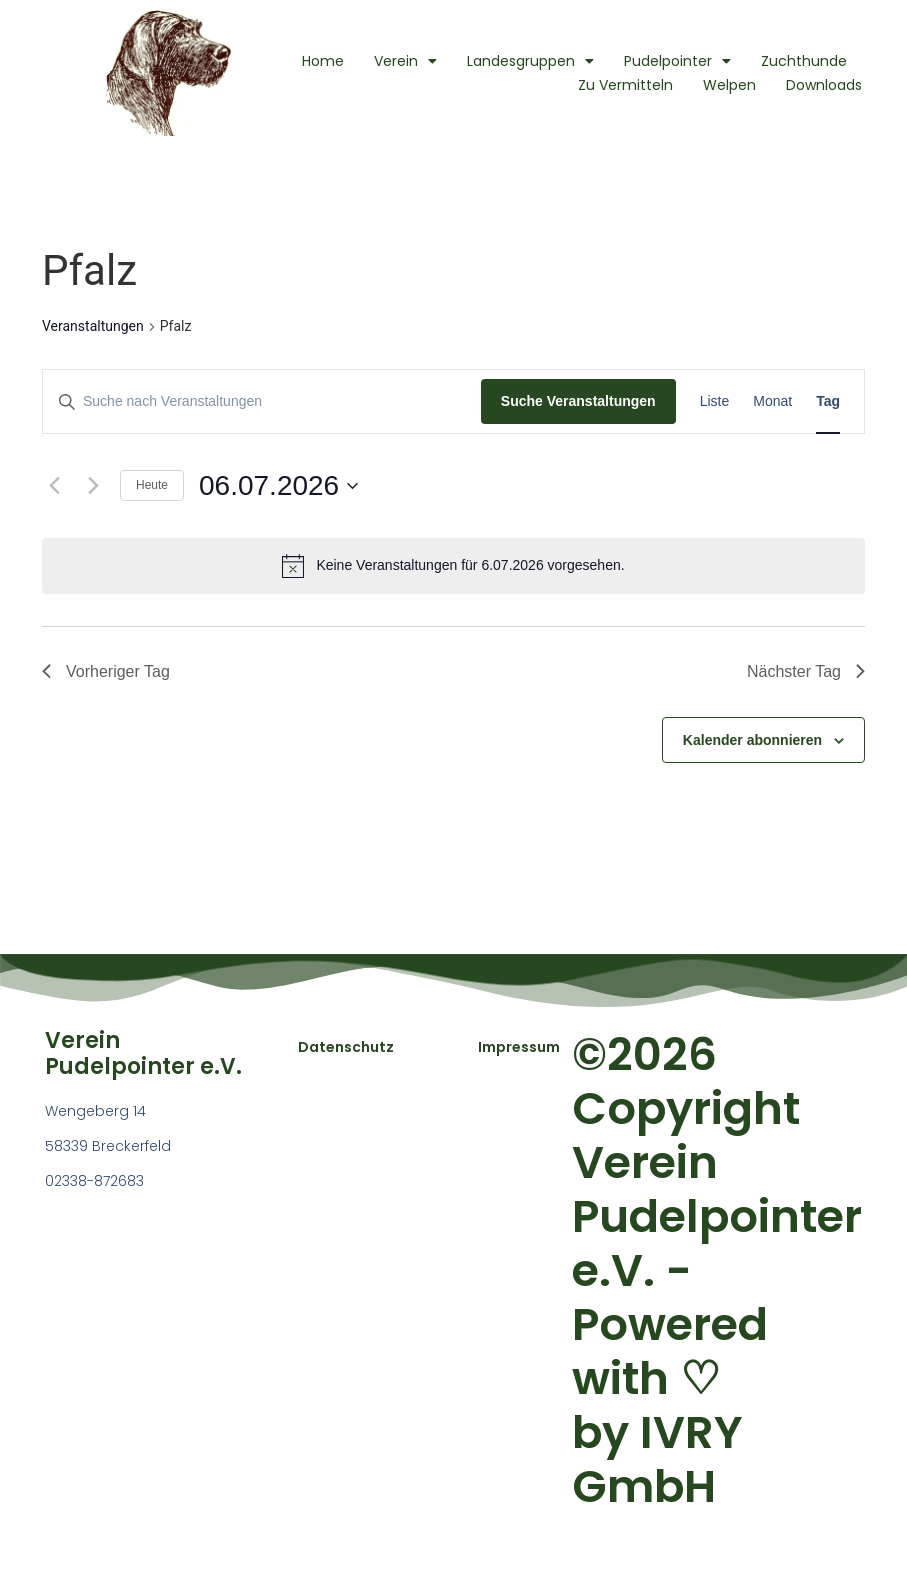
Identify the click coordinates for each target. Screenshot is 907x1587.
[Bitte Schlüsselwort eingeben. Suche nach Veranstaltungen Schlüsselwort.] (262, 401)
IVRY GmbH (657, 1459)
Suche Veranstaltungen (578, 401)
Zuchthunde (804, 61)
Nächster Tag (806, 671)
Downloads (824, 85)
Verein (405, 61)
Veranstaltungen (93, 326)
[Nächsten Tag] (93, 486)
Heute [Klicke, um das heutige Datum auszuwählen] (152, 485)
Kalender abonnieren (752, 740)
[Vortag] (54, 486)
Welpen (729, 85)
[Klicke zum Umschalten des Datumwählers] (278, 486)
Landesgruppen (530, 61)
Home (323, 61)
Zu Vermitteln (625, 85)
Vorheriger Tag (106, 671)
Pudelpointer (677, 61)
